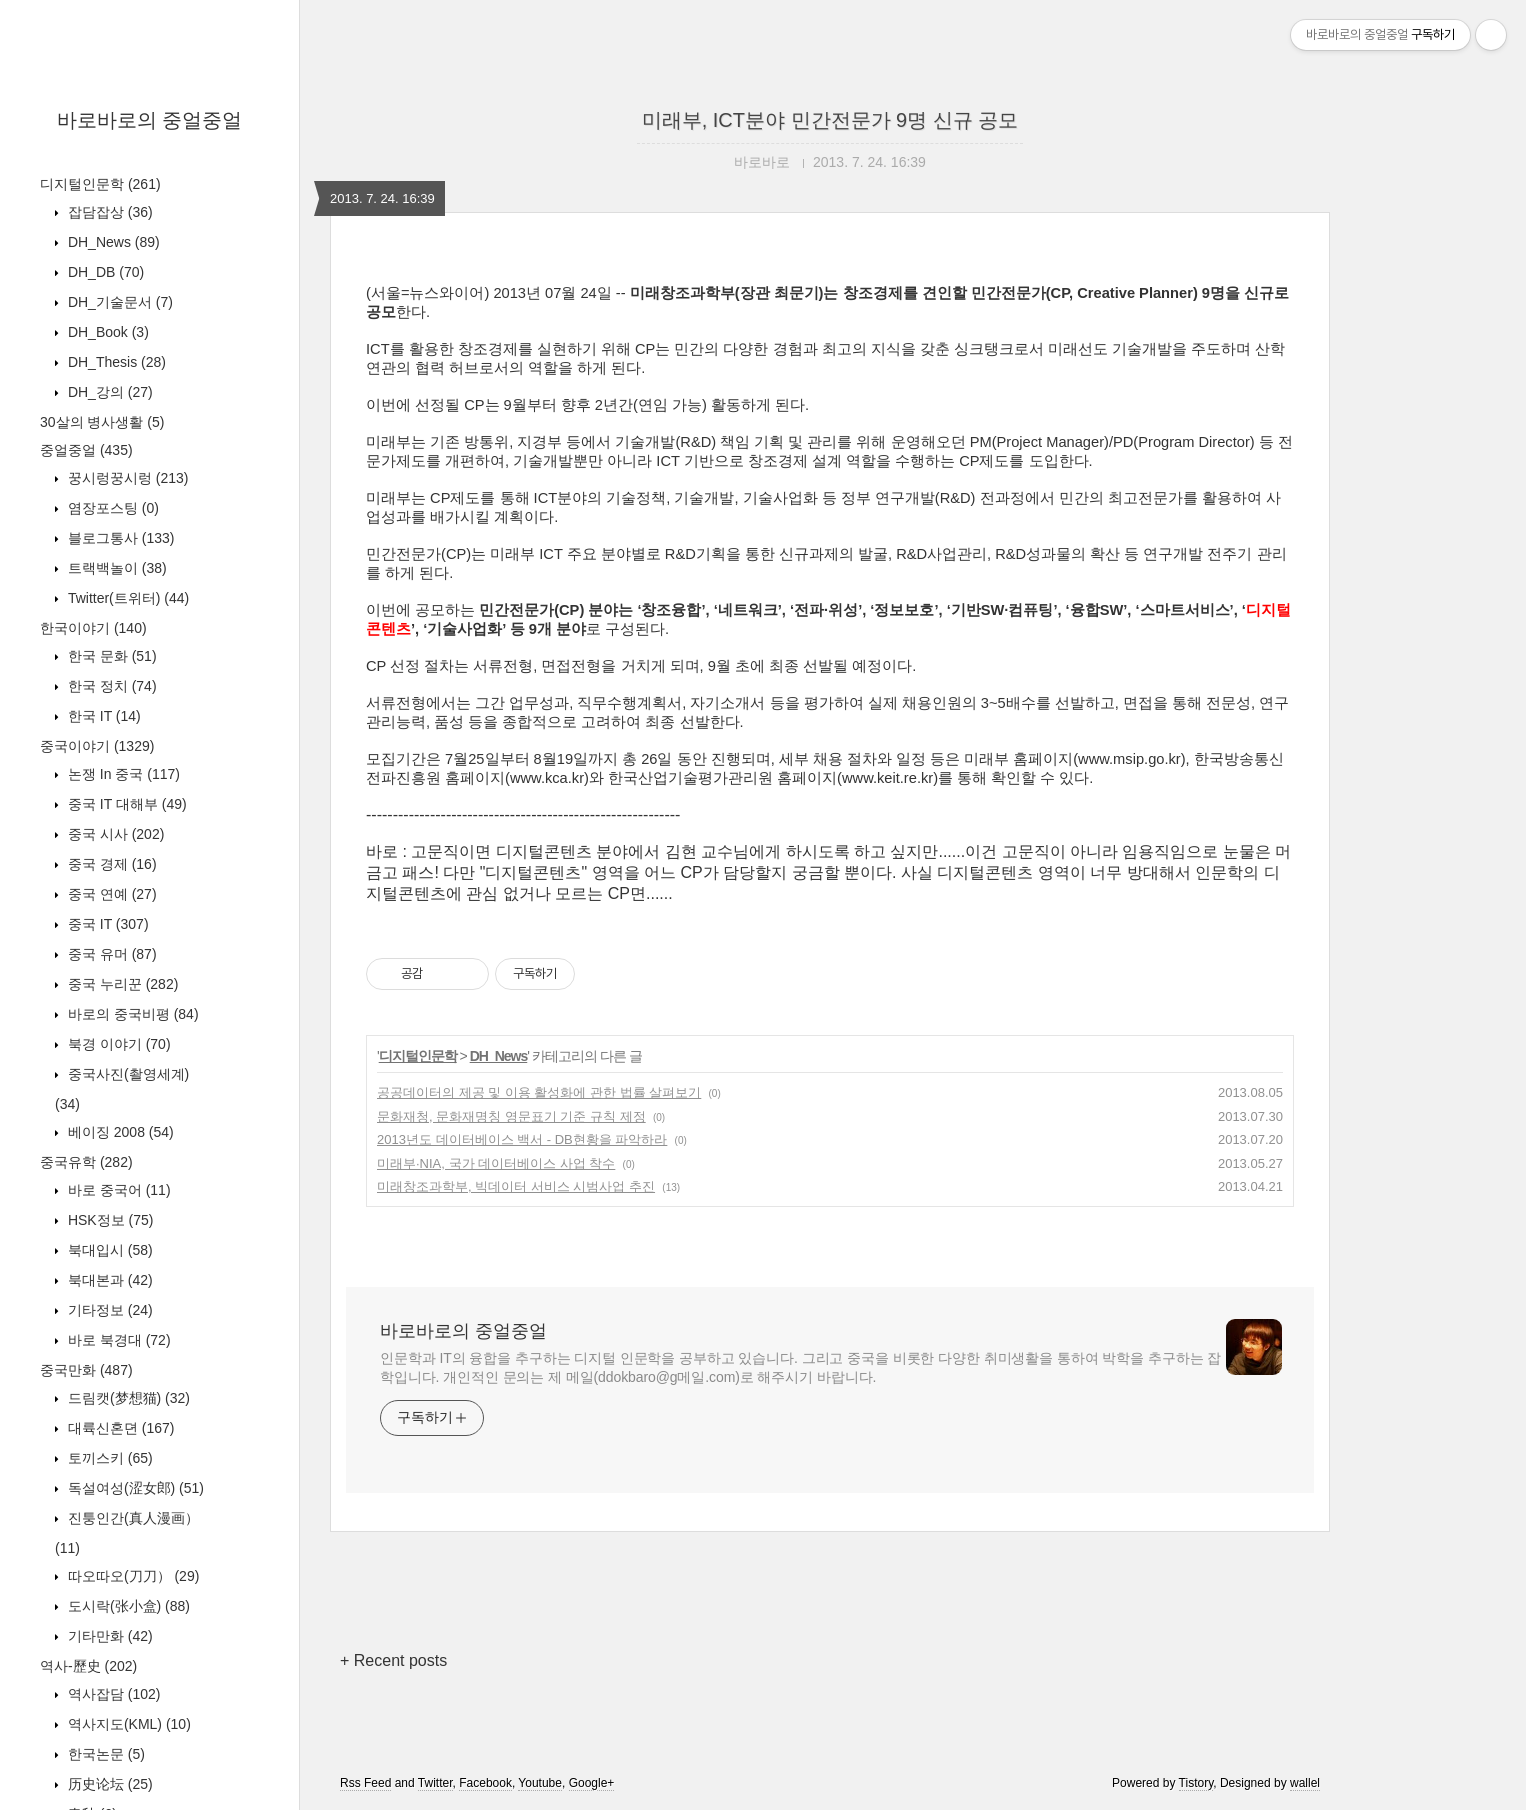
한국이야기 (93, 628)
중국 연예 (110, 894)
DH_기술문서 (118, 302)
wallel (1305, 1783)
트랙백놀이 (115, 568)
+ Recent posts (393, 1660)
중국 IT (106, 924)
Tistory (1196, 1783)
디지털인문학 (100, 184)
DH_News (112, 242)
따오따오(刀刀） (131, 1576)
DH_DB (104, 272)
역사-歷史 (88, 1666)
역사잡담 (112, 1694)
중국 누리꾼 (121, 984)
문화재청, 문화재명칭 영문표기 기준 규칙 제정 (511, 1116)
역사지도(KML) (127, 1724)
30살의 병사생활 (102, 422)
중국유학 (86, 1162)
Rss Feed (365, 1783)
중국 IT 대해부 (125, 804)
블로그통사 (119, 538)
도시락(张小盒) (127, 1606)
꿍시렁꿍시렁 (126, 478)
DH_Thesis (115, 362)
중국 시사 (114, 834)
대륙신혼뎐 (119, 1428)
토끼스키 (108, 1458)
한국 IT (102, 716)
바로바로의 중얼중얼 (150, 120)
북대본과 (108, 1280)
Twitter (435, 1783)
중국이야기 (97, 746)
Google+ (592, 1783)
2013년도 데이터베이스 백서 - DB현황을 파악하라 (522, 1139)
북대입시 (108, 1250)
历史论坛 (108, 1784)
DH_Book (106, 332)
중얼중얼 (86, 450)
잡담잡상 (108, 212)
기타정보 (108, 1310)
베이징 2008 (119, 1132)
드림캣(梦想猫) (127, 1398)
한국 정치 (110, 686)
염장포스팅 (111, 508)
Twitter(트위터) (126, 598)
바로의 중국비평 (131, 1014)
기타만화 (108, 1636)
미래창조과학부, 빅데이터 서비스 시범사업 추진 (516, 1186)
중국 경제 (110, 864)
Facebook (485, 1783)
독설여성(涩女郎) (134, 1488)
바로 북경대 (117, 1340)
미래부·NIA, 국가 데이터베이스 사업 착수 (496, 1163)
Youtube (540, 1783)
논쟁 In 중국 (122, 774)
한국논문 (104, 1754)
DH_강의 (108, 392)
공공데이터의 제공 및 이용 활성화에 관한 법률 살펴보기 (539, 1092)
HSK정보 (108, 1220)
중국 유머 (110, 954)
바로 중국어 (117, 1190)
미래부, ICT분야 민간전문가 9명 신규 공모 (830, 120)
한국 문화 (110, 656)
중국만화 (86, 1370)
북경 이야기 (117, 1044)
